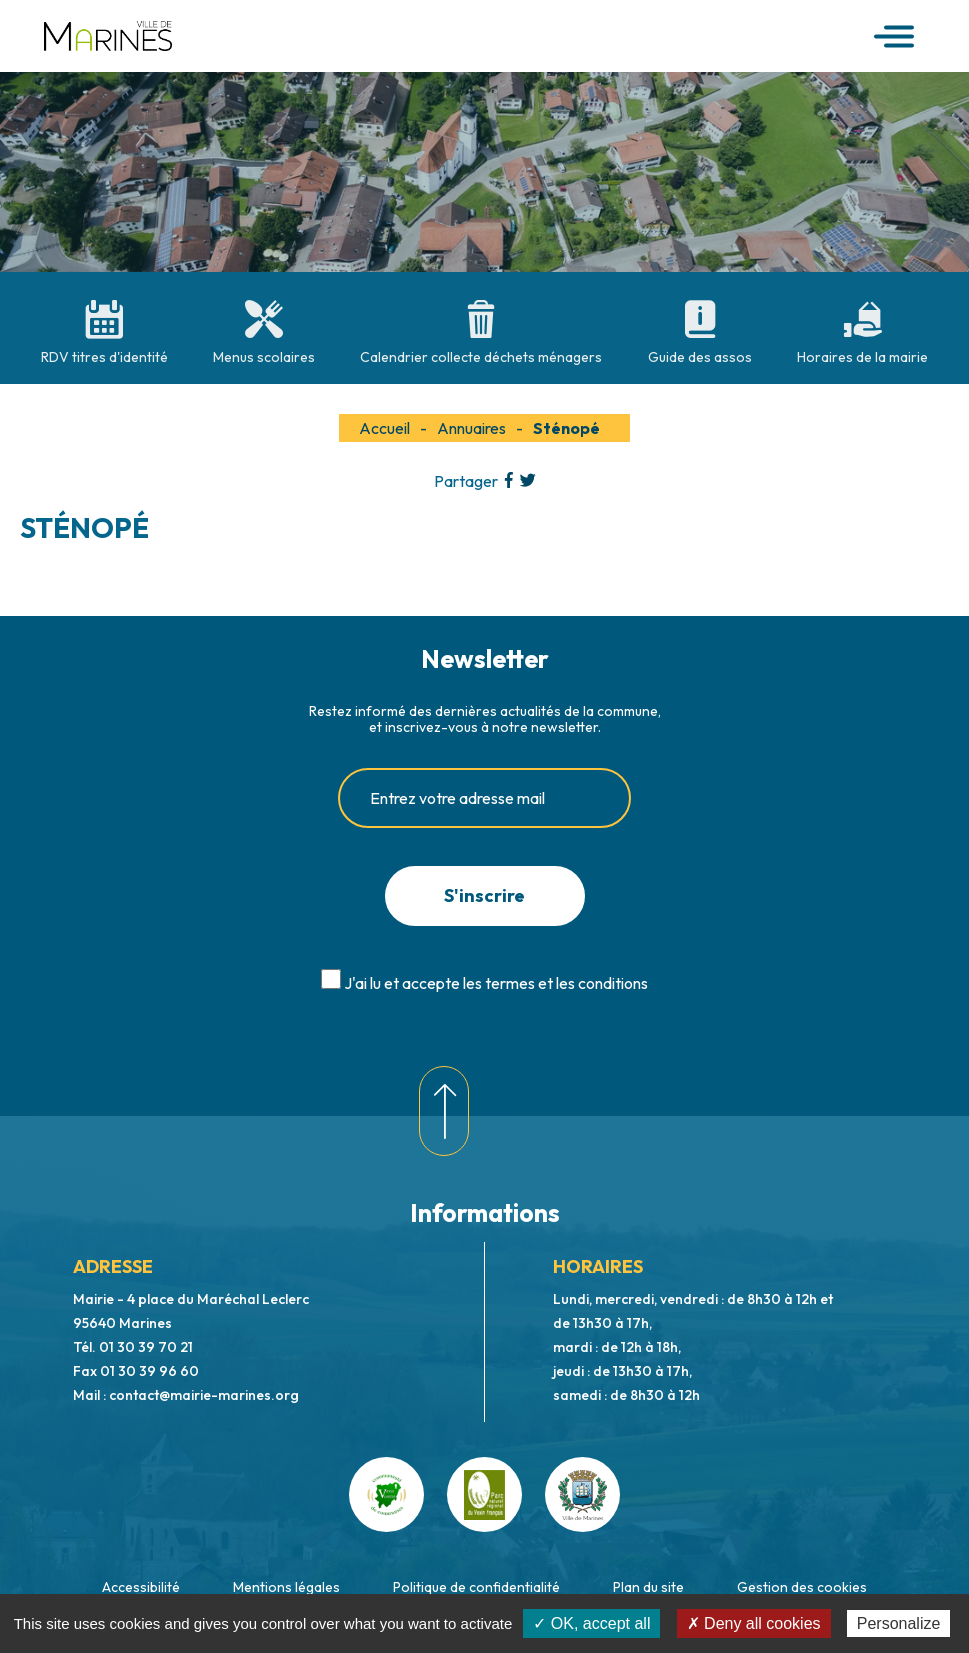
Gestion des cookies (802, 1587)
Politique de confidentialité (476, 1587)
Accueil (384, 428)
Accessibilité (141, 1587)
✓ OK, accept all (591, 1623)
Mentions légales (286, 1587)
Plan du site (648, 1587)
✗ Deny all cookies (754, 1623)
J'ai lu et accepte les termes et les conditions (496, 983)
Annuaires (471, 428)
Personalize (899, 1623)
